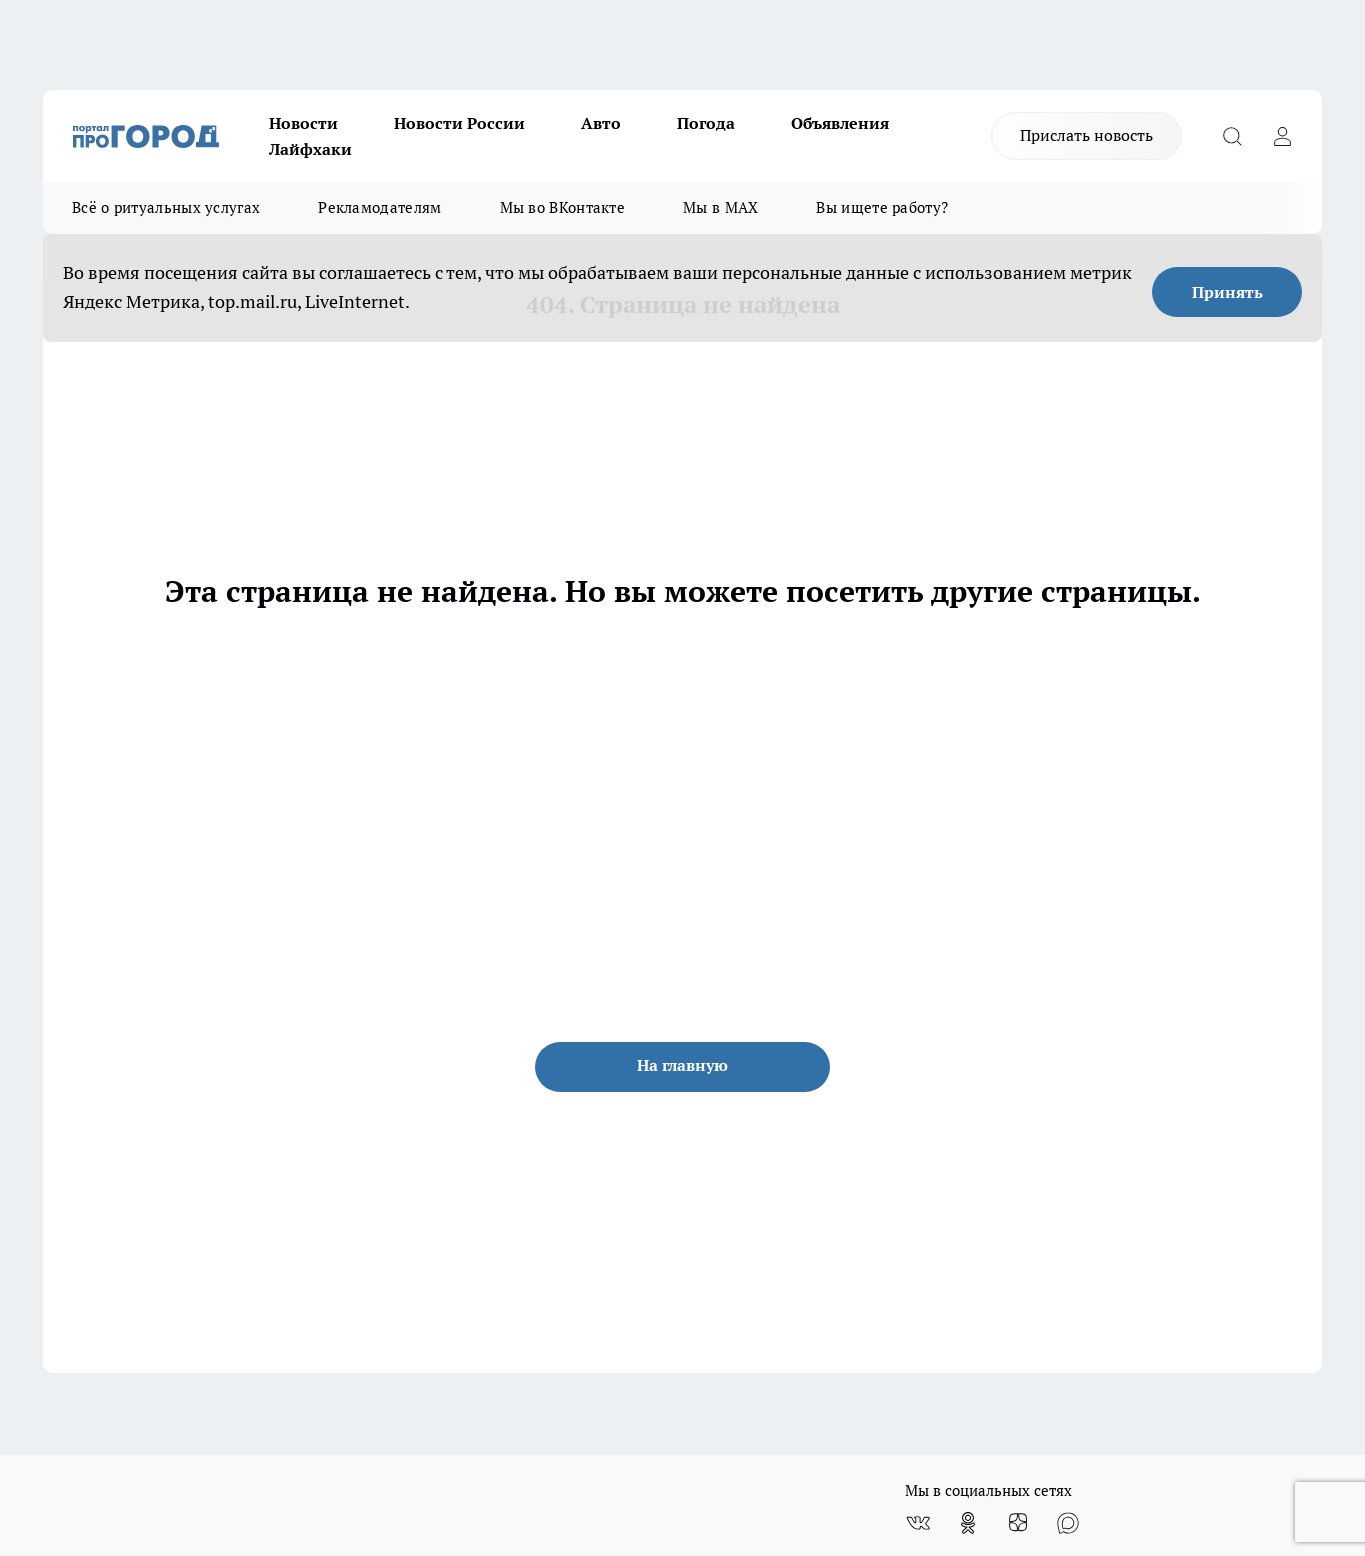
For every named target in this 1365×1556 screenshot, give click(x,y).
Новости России (459, 123)
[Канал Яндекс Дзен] (1018, 1523)
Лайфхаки (310, 149)
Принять (1227, 292)
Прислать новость (1086, 135)
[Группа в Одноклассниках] (968, 1523)
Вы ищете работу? (882, 207)
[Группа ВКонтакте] (918, 1523)
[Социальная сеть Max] (1068, 1523)
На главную (682, 1065)
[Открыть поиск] (1232, 136)
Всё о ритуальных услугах (166, 207)
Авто (601, 123)
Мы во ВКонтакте (563, 207)
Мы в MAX (720, 207)
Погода (706, 123)
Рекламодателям (379, 207)
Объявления (840, 123)
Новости (303, 123)
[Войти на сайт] (1282, 136)
